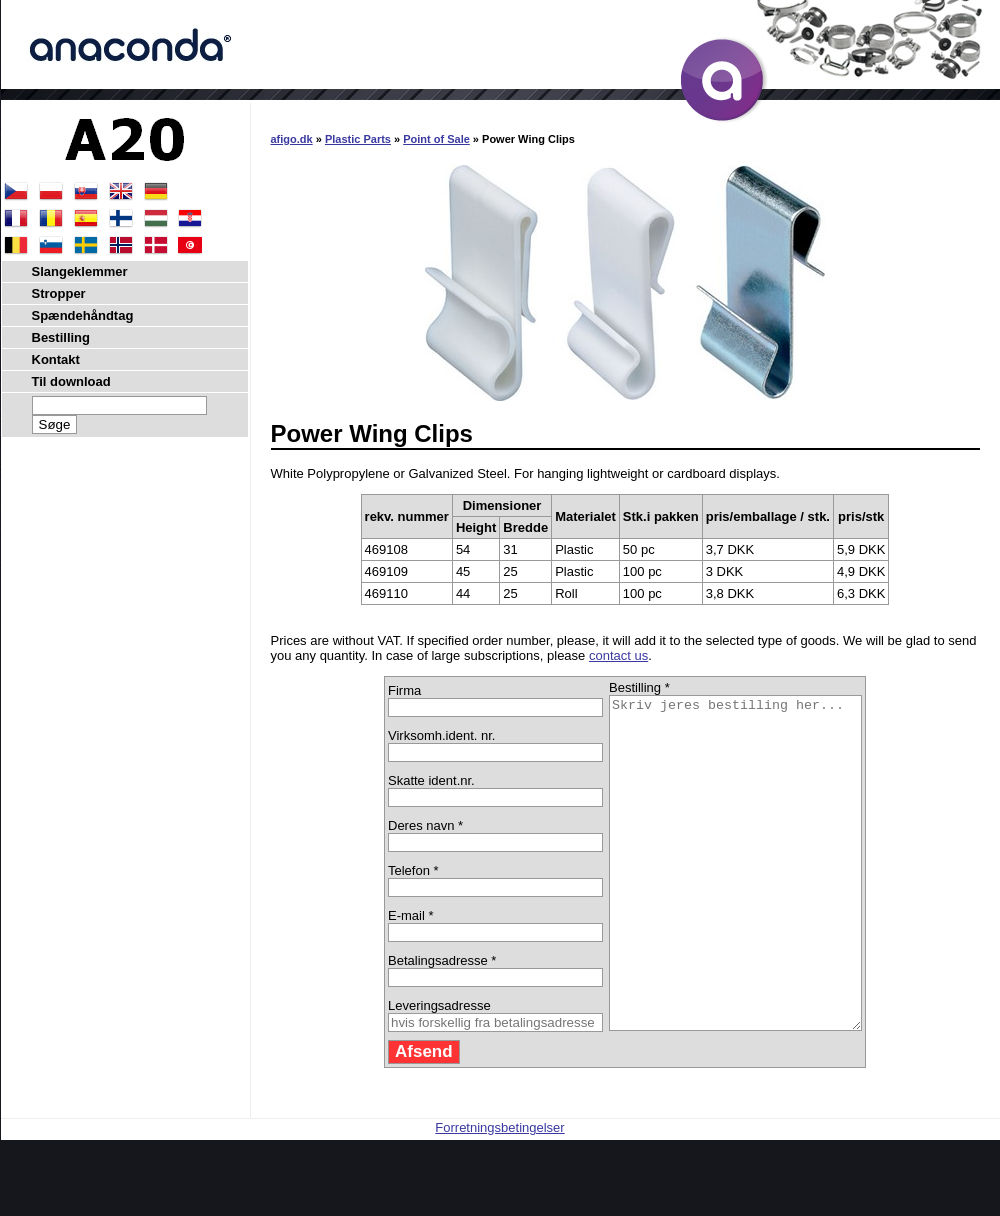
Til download (71, 381)
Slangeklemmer (80, 271)
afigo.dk (292, 139)
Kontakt (56, 359)
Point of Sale (436, 139)
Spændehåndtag (83, 315)
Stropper (59, 293)
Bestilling (61, 337)
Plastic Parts (358, 139)
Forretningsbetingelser (499, 1193)
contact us (618, 655)
